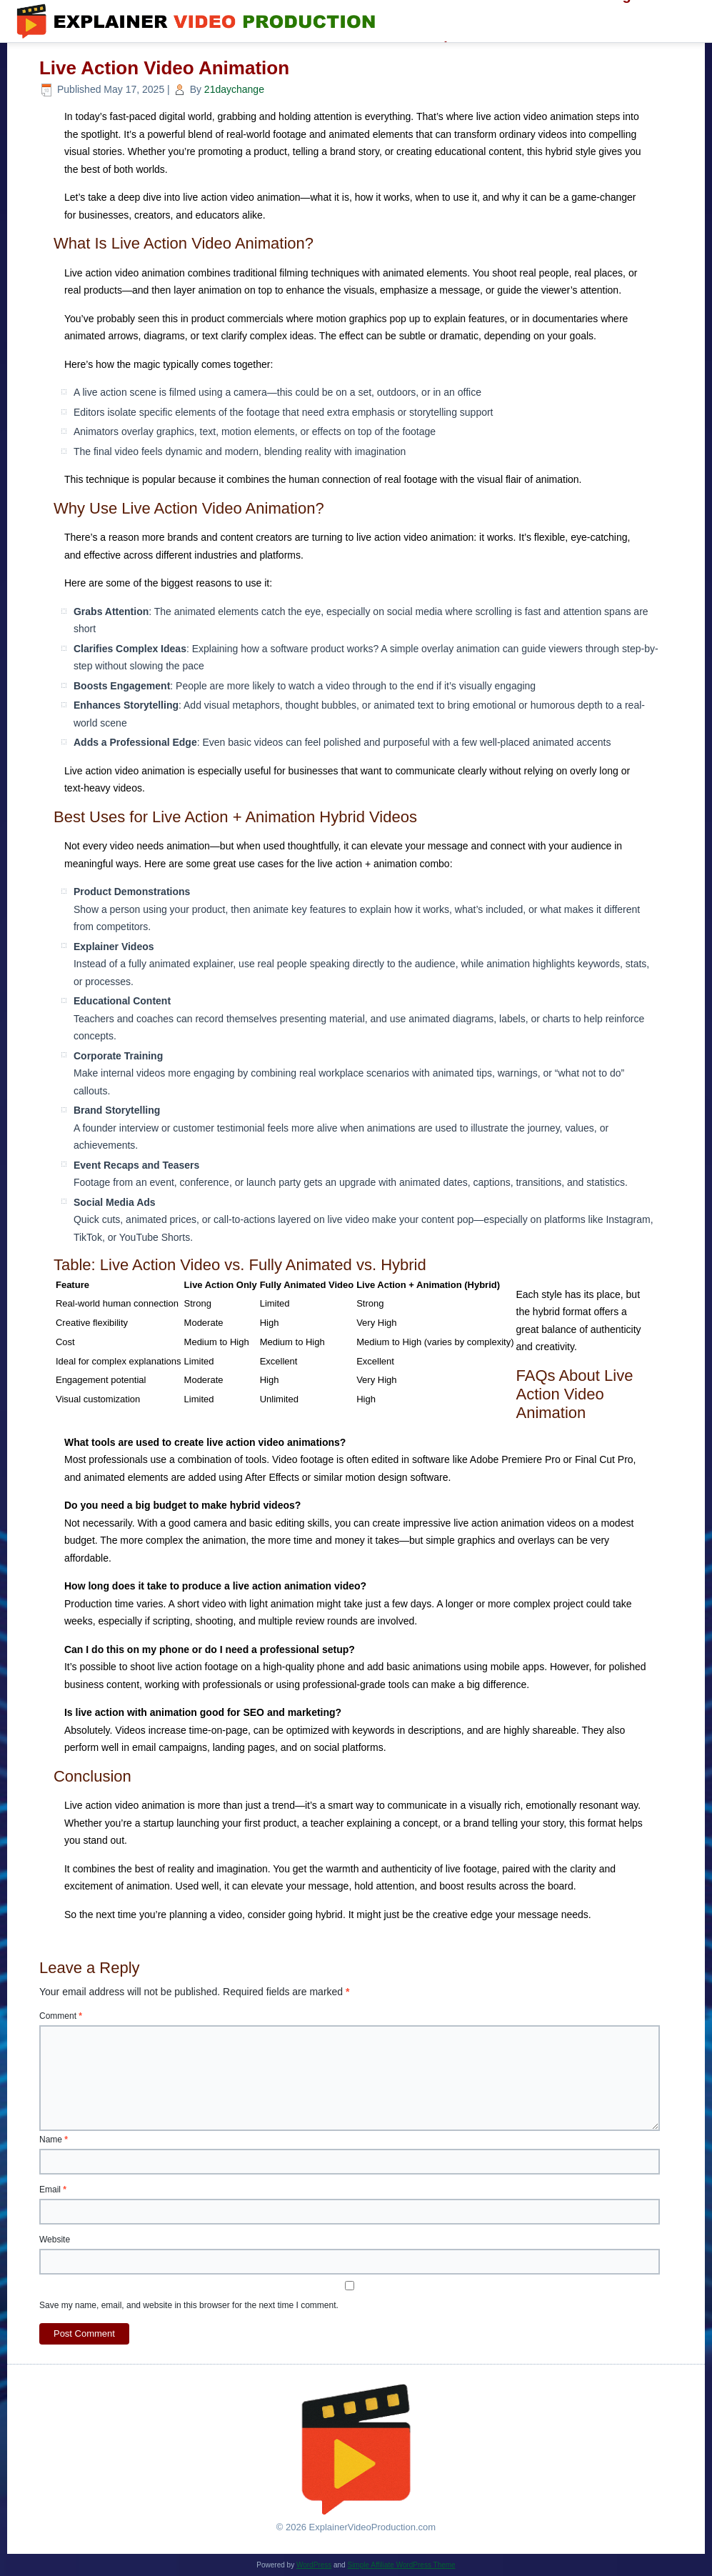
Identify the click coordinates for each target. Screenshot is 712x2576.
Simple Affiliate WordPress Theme (401, 2565)
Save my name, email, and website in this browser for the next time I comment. (189, 2305)
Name (53, 2140)
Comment (60, 2016)
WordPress (313, 2565)
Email (52, 2190)
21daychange (234, 89)
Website (54, 2240)
